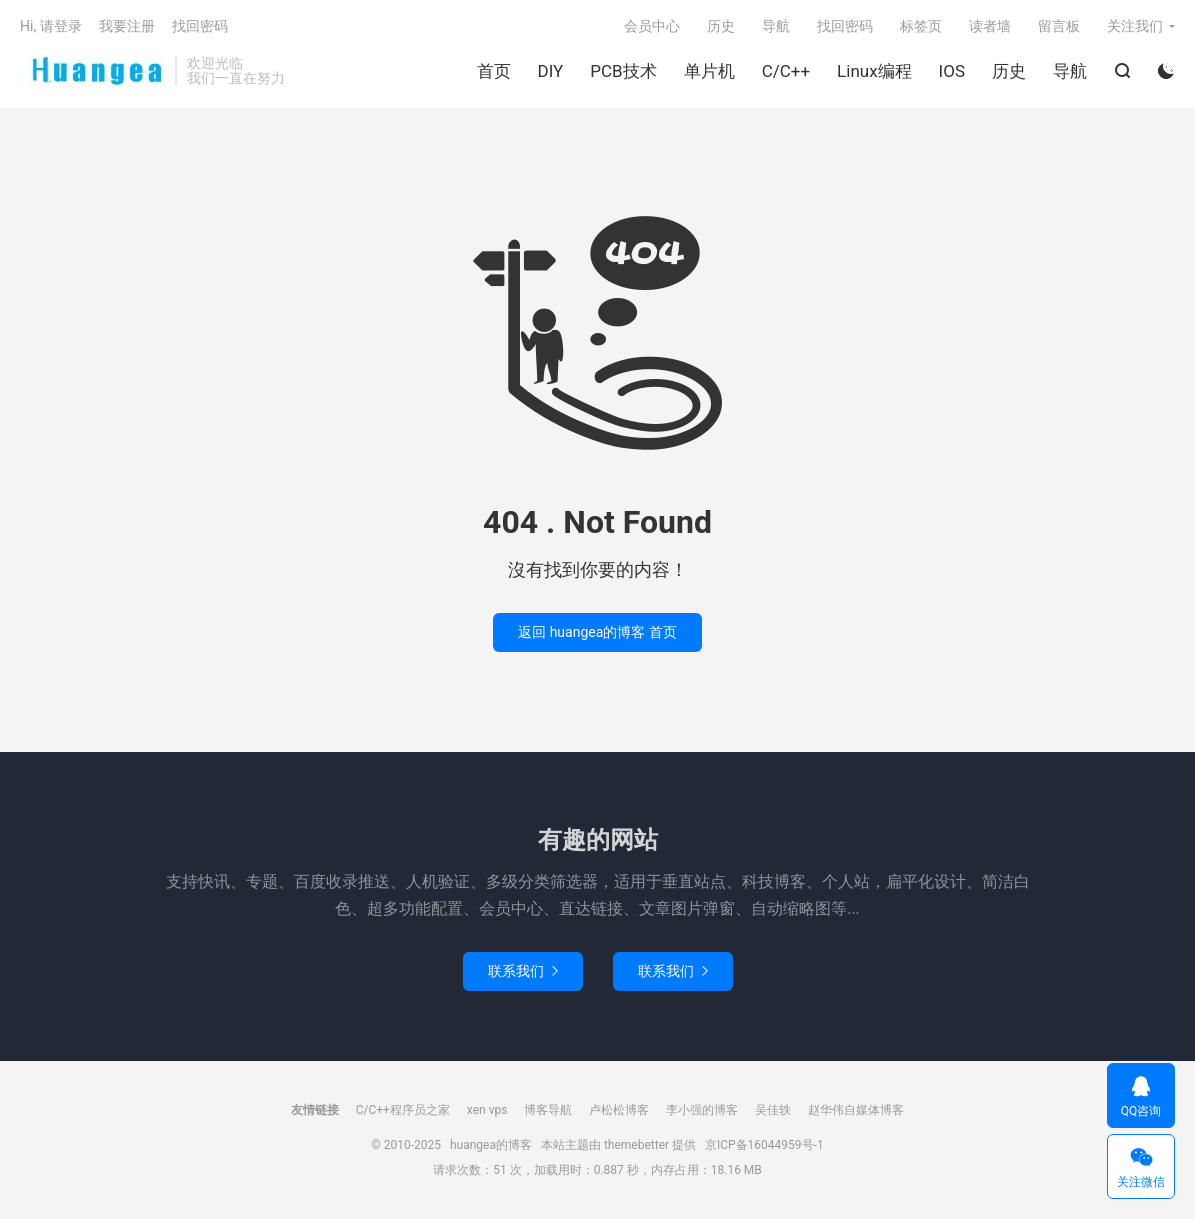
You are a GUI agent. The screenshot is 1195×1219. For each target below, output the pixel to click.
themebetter (636, 1145)
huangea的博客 (92, 71)
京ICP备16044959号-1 (764, 1145)
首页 (494, 71)
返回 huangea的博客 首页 (597, 632)
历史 (1009, 71)
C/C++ (786, 71)
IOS (952, 71)
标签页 (921, 26)
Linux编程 (874, 71)
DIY (551, 71)
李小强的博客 (702, 1110)
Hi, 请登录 (51, 26)
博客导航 (548, 1110)
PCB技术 (623, 71)
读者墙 (990, 26)
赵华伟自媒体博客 (856, 1110)
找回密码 (845, 26)
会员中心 (652, 26)
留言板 (1059, 26)
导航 (1070, 71)
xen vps (487, 1110)
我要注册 (127, 26)
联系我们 (523, 971)
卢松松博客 (619, 1110)
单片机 (709, 71)
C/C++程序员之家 (403, 1110)
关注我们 (1135, 26)
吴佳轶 (773, 1110)
